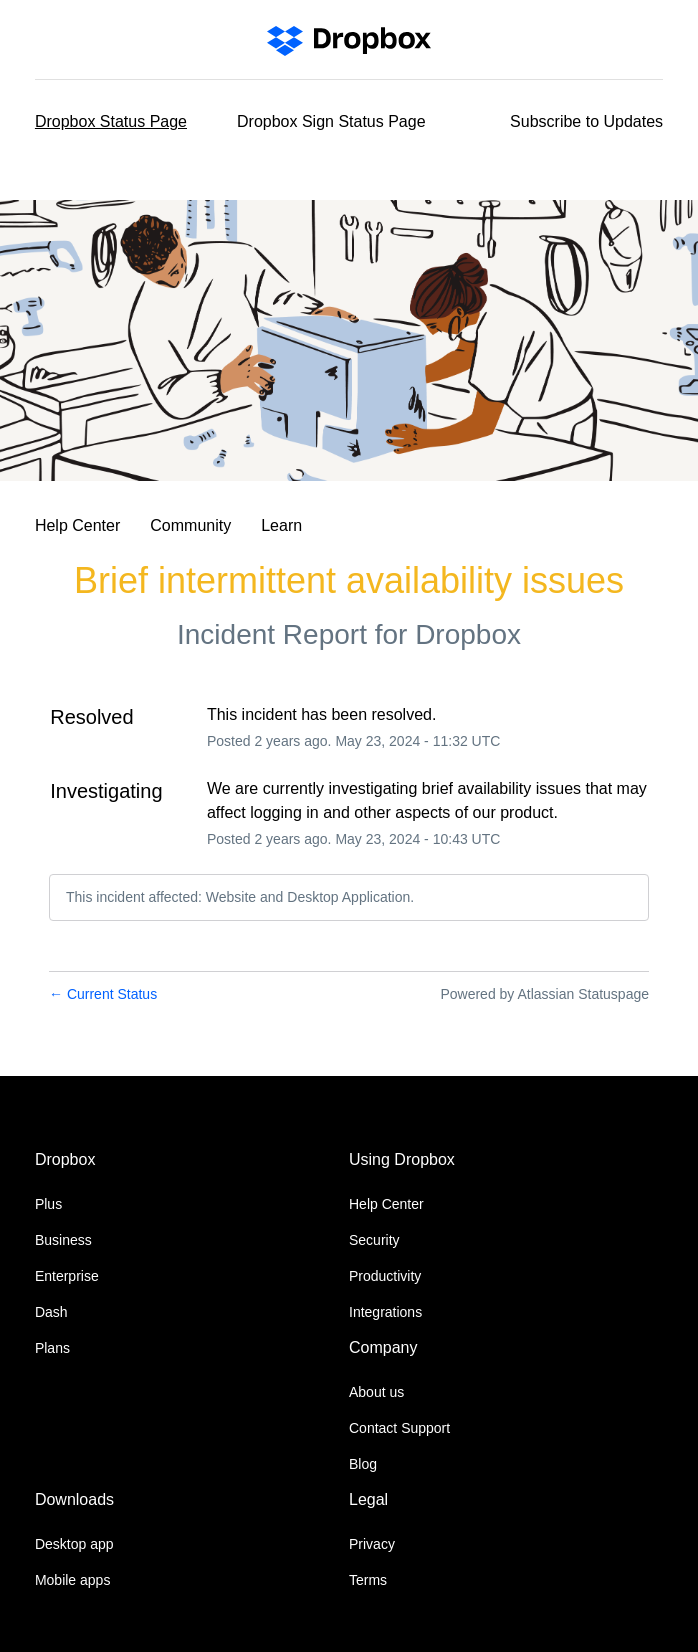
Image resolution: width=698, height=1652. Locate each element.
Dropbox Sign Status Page (331, 121)
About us (376, 1392)
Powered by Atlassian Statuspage (544, 994)
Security (374, 1240)
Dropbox (468, 634)
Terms (368, 1580)
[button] (586, 122)
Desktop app (74, 1544)
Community (190, 525)
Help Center (77, 525)
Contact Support (399, 1428)
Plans (52, 1348)
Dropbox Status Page (111, 121)
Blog (363, 1464)
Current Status (103, 994)
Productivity (385, 1276)
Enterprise (67, 1276)
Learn (281, 525)
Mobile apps (73, 1580)
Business (63, 1240)
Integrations (385, 1312)
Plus (48, 1204)
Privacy (372, 1544)
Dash (51, 1312)
